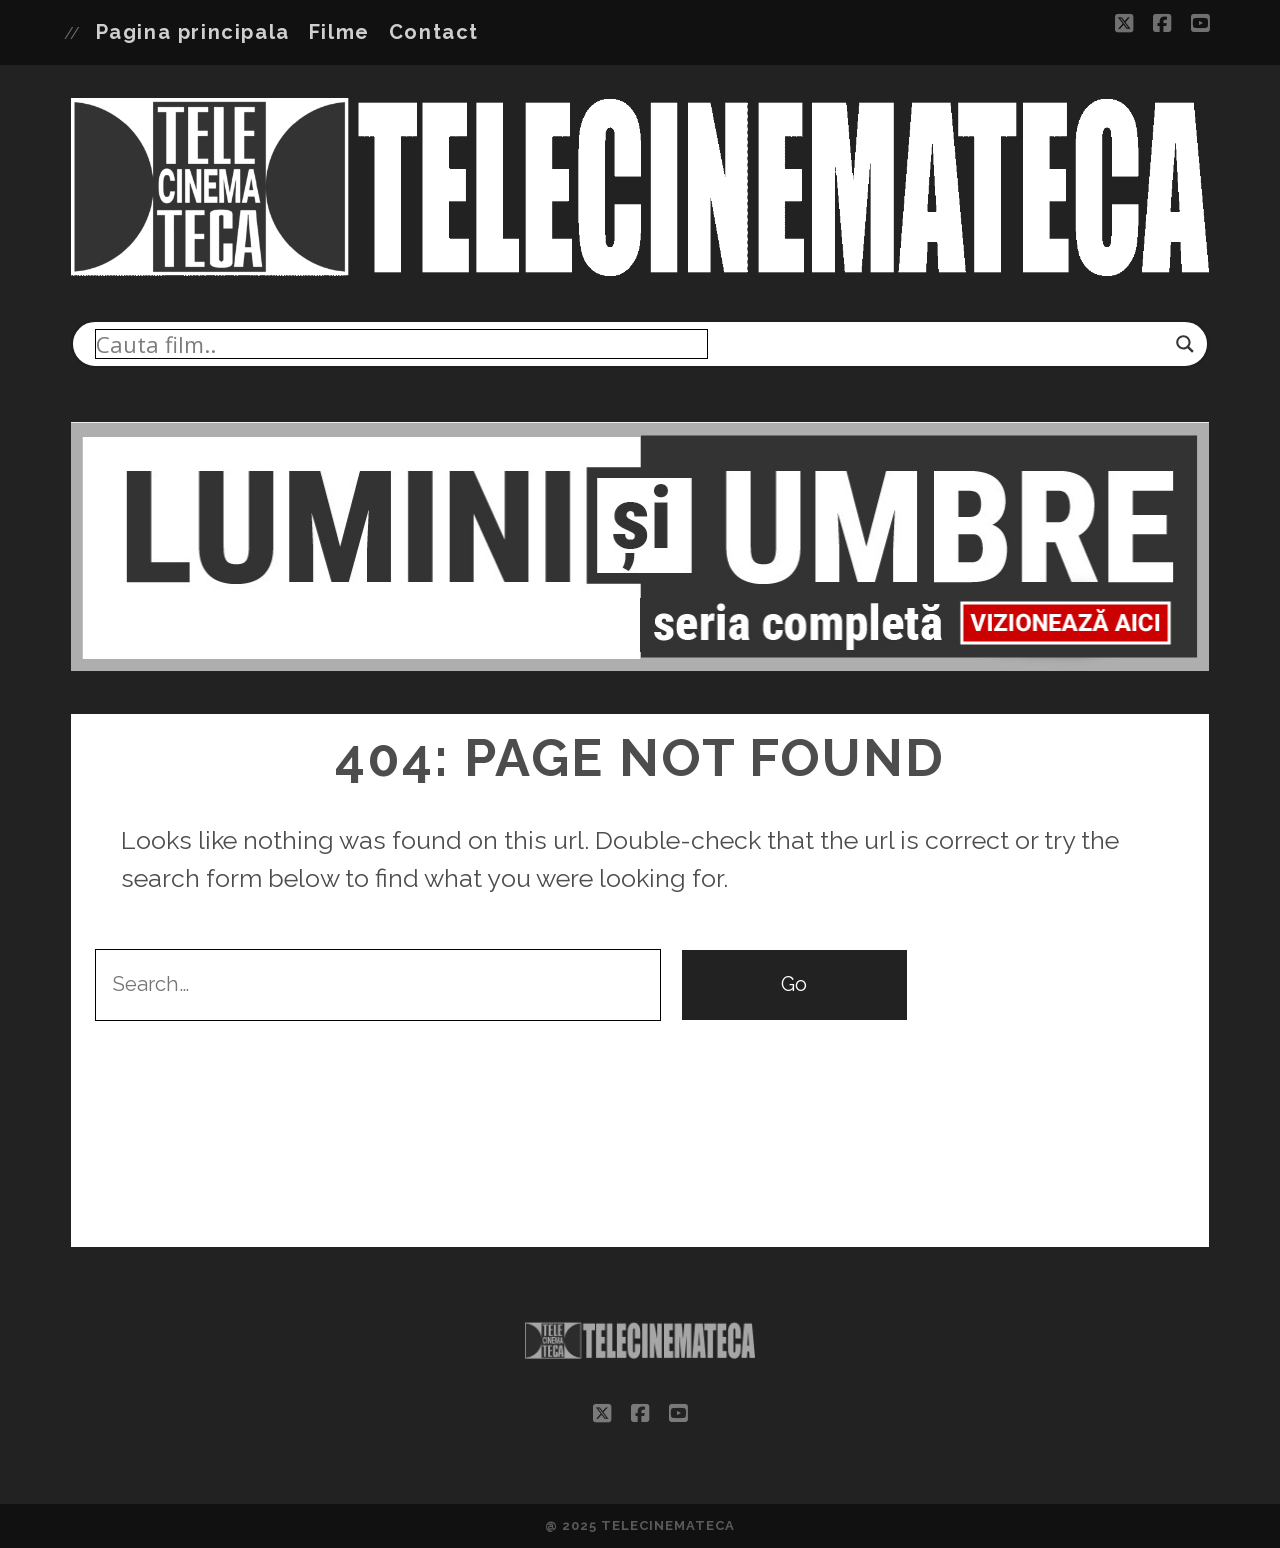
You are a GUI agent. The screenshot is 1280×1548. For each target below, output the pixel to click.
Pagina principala (193, 32)
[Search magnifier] (1185, 344)
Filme (339, 32)
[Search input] (401, 344)
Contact (434, 32)
